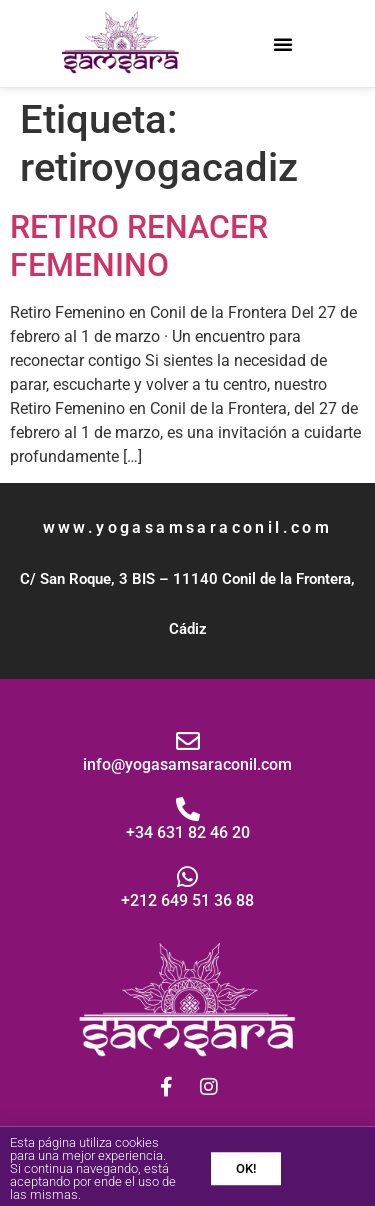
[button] (283, 44)
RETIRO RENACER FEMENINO (139, 246)
